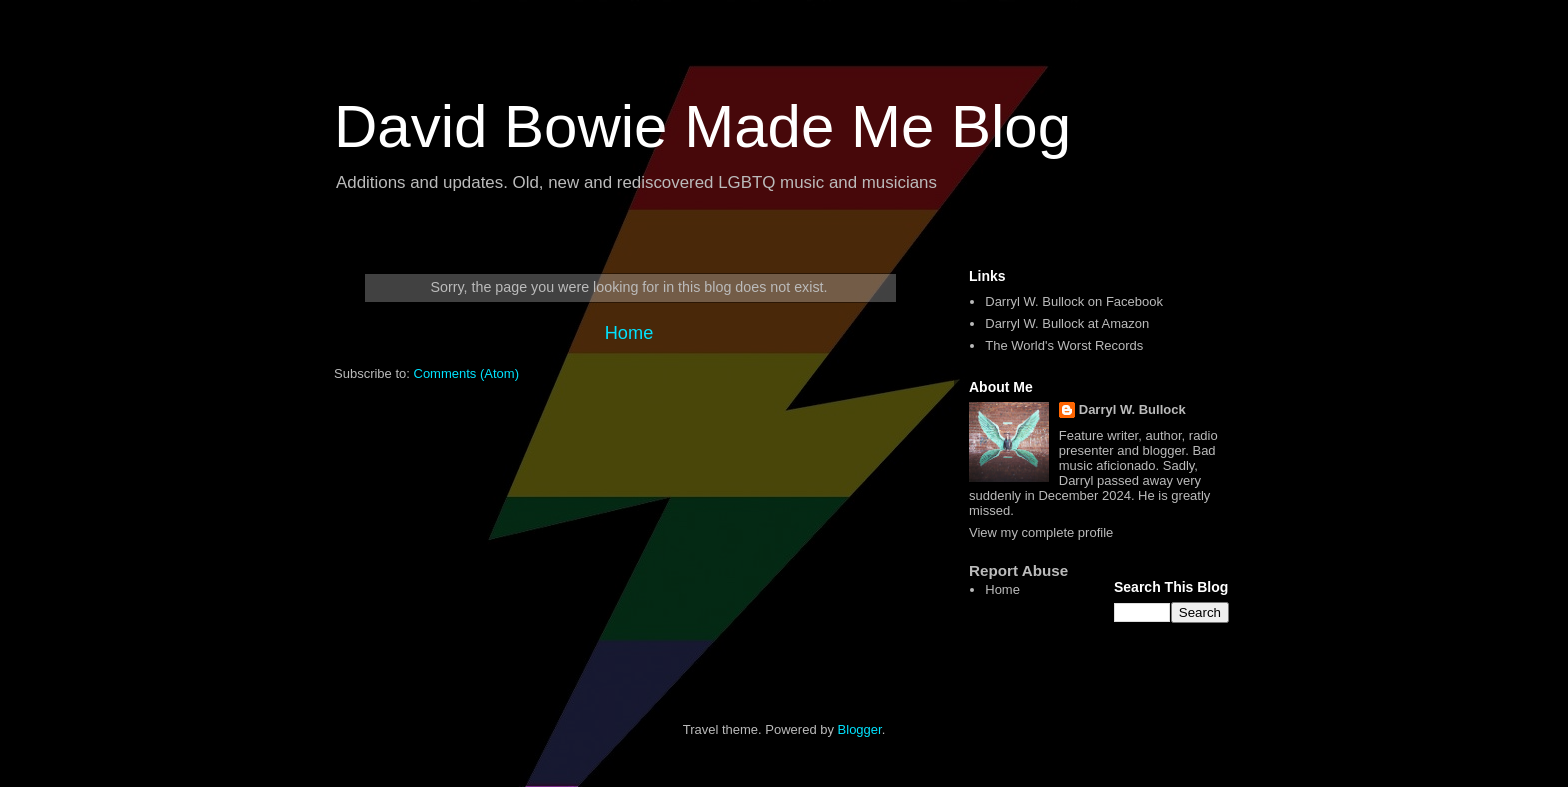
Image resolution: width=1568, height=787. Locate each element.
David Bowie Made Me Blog (702, 126)
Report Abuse (1018, 570)
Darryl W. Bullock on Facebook (1074, 301)
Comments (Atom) (466, 373)
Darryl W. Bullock (1132, 409)
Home (629, 333)
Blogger (860, 729)
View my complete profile (1041, 532)
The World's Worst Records (1064, 345)
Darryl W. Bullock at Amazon (1067, 323)
